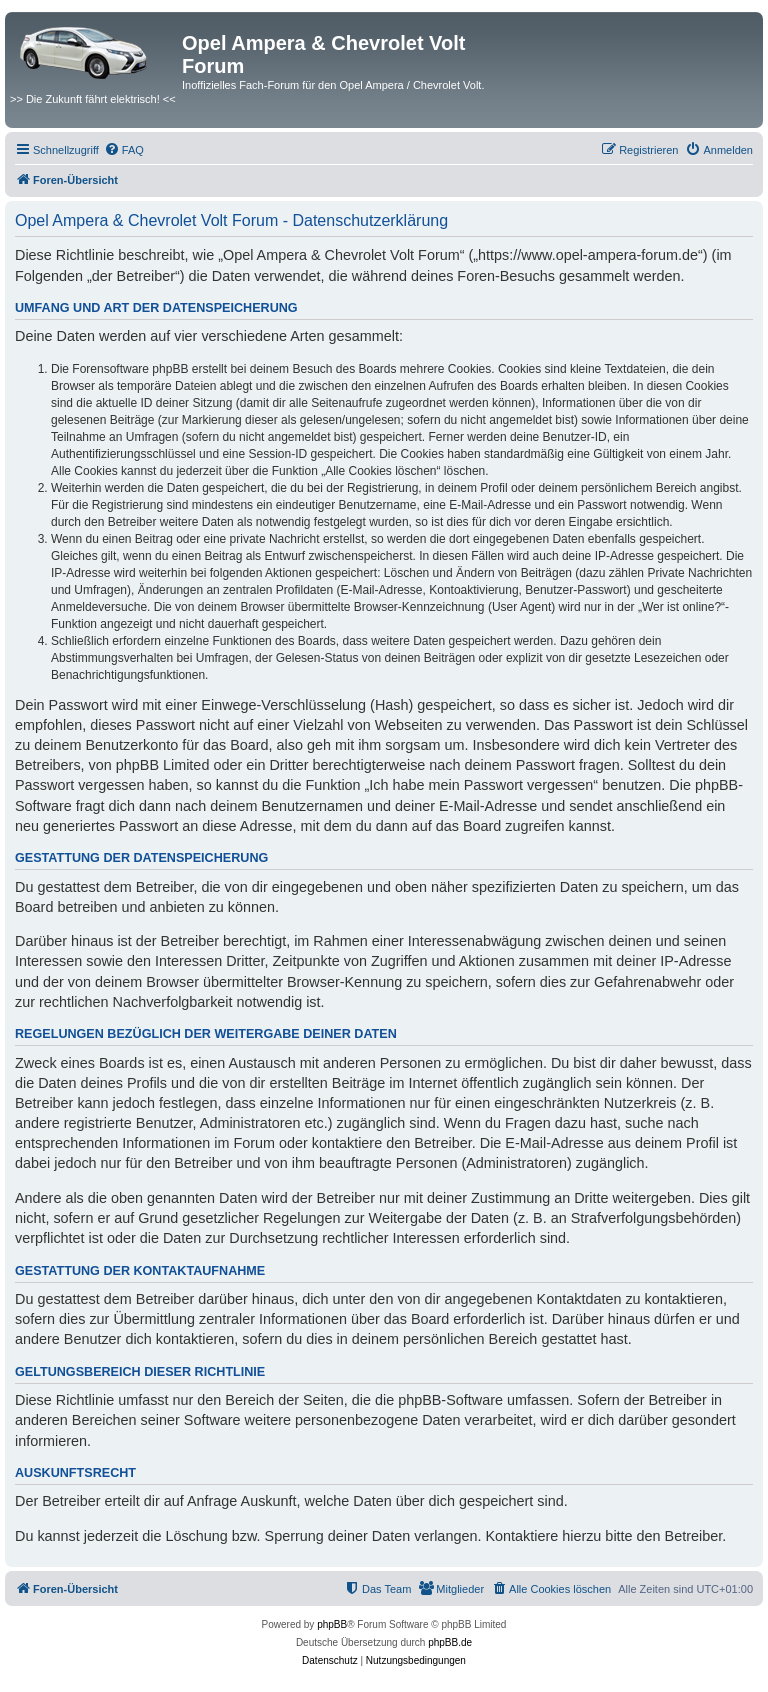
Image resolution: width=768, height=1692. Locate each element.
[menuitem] (124, 150)
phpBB (332, 1624)
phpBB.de (450, 1642)
